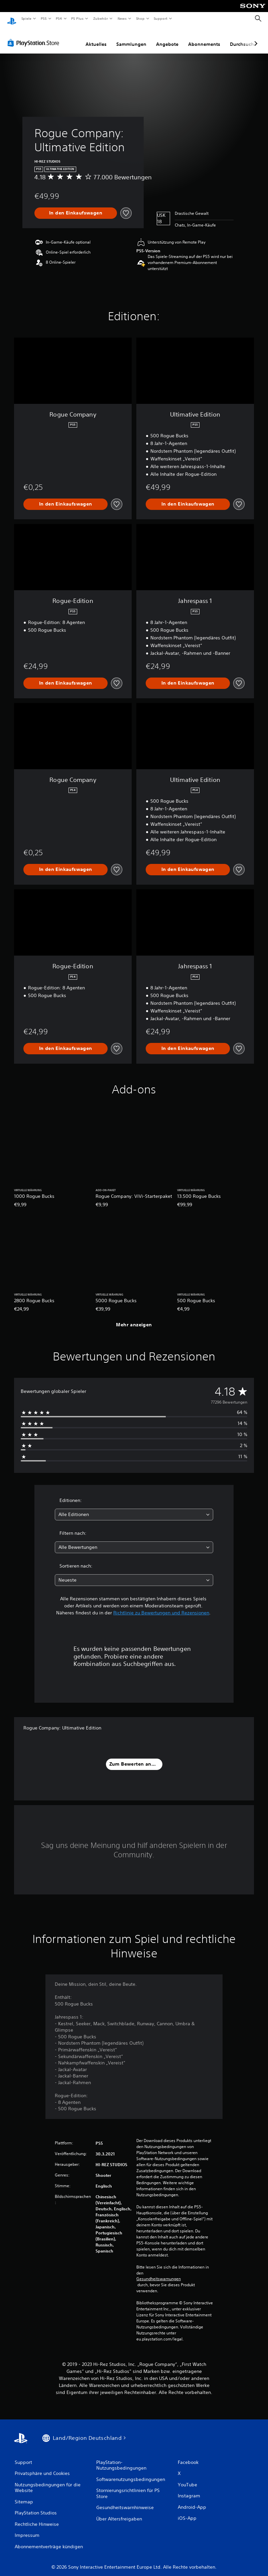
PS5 (44, 18)
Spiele (26, 18)
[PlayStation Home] (11, 18)
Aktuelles (96, 38)
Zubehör (100, 18)
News (122, 18)
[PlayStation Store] (34, 36)
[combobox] (134, 1508)
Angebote (167, 38)
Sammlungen (131, 38)
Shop (140, 18)
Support (160, 18)
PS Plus (77, 18)
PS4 (59, 18)
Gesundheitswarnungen (158, 2272)
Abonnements (204, 38)
